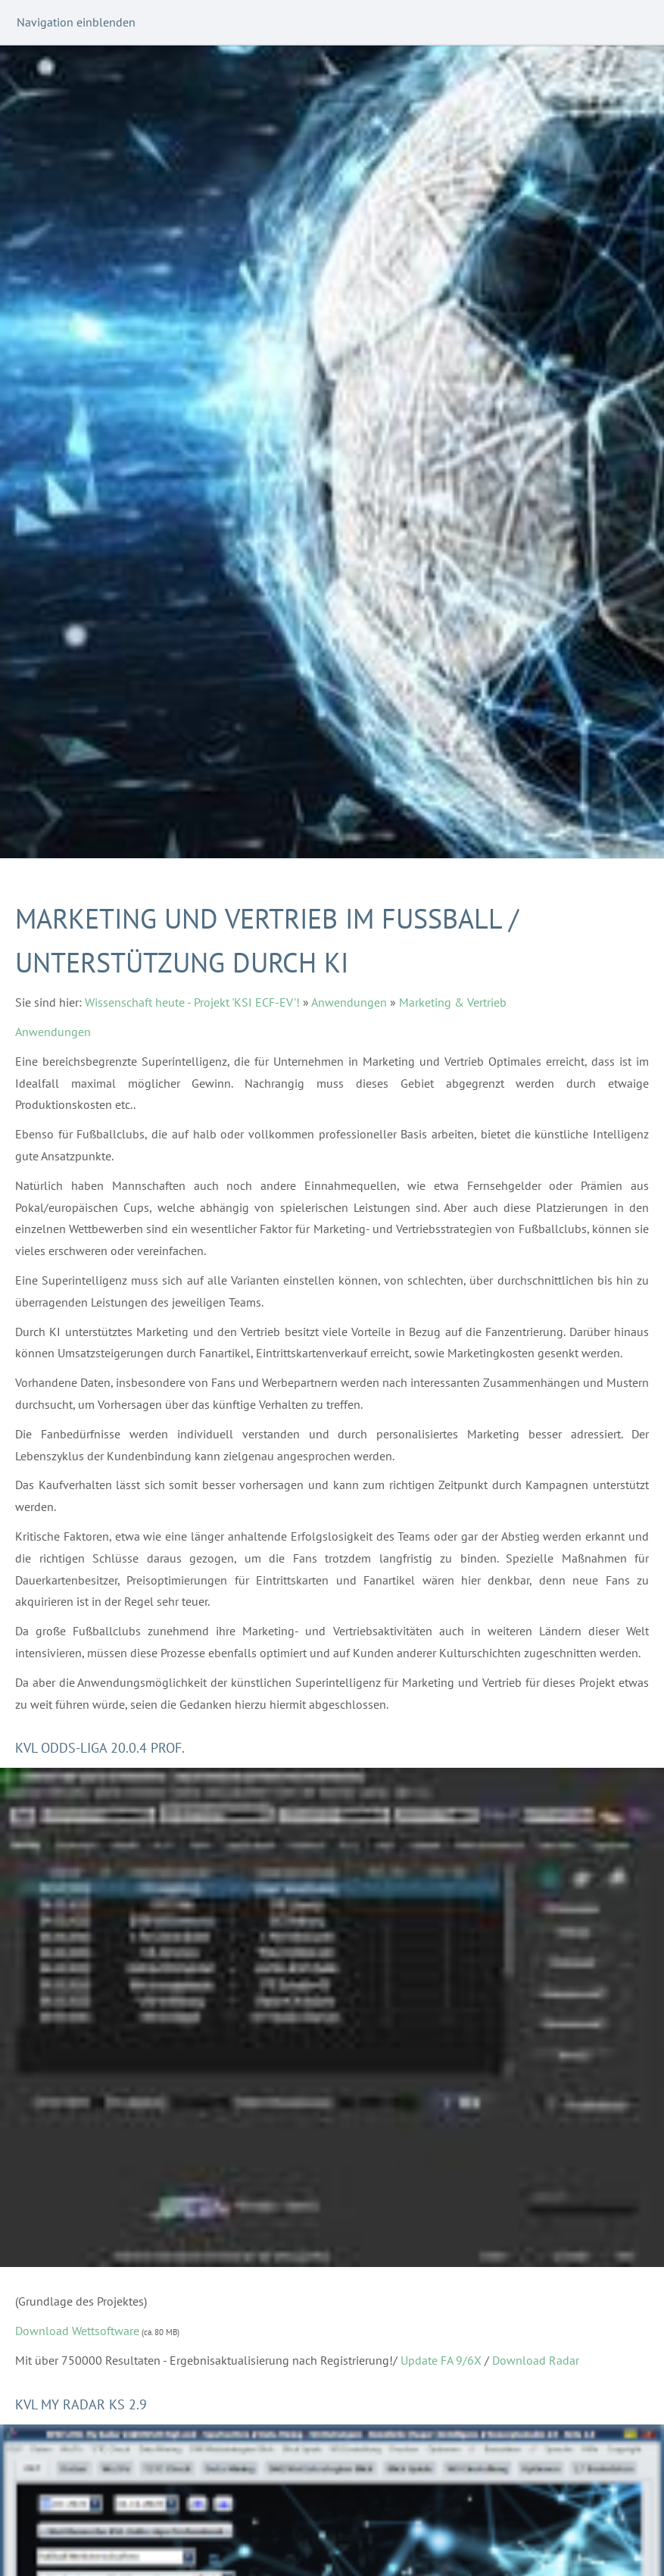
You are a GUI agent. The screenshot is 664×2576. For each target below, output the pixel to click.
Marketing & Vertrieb (453, 1002)
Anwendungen (349, 1002)
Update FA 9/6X (441, 2360)
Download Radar (535, 2360)
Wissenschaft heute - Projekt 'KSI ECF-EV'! (192, 1002)
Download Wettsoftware (77, 2330)
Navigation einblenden (76, 22)
